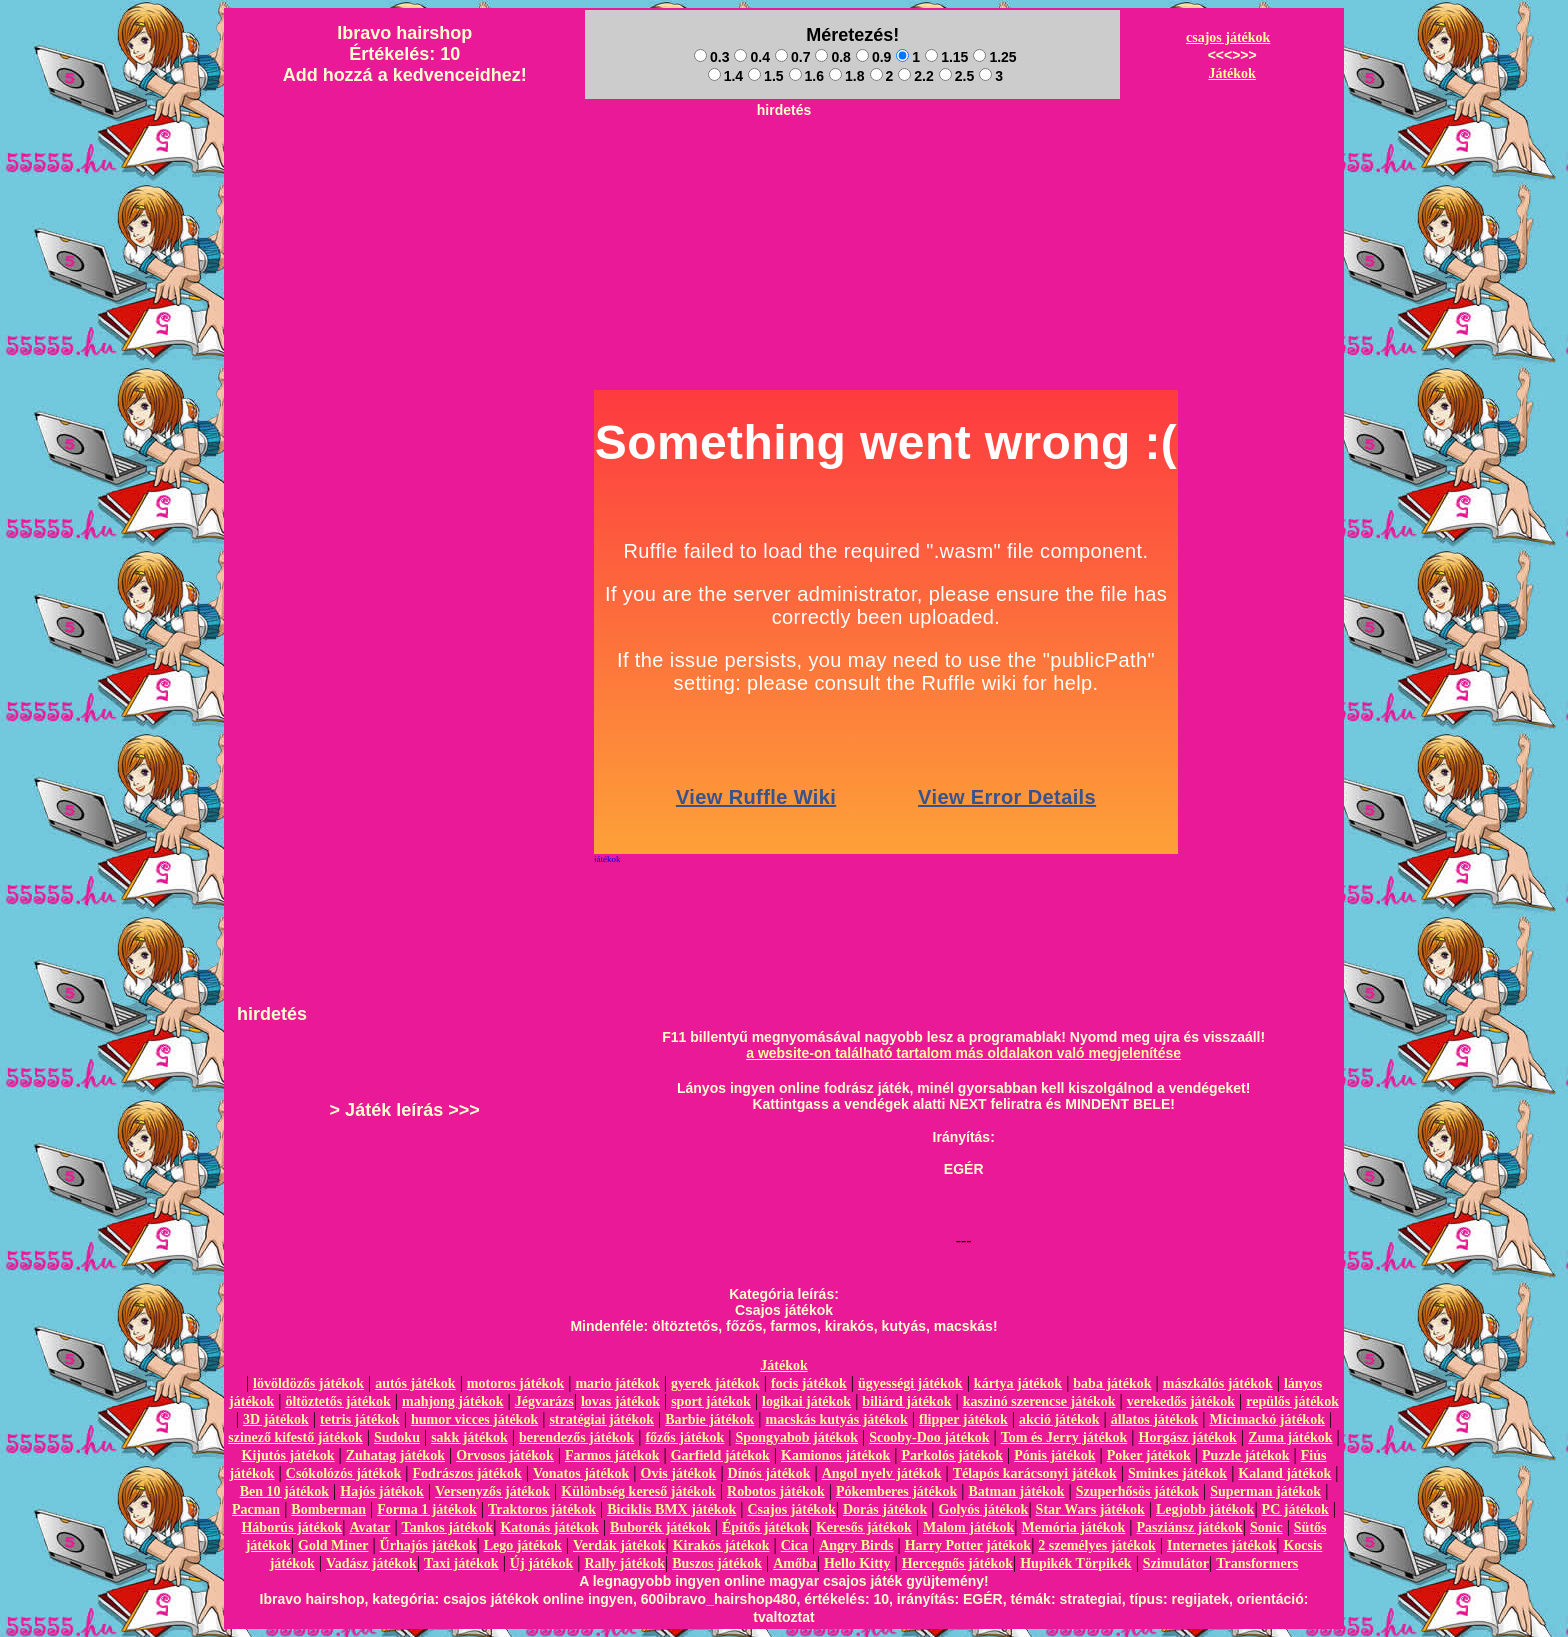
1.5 (765, 76)
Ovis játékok (679, 1473)
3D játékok (276, 1419)
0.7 (792, 57)
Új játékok (541, 1563)
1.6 (806, 76)
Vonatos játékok (581, 1473)
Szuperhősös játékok (1137, 1491)
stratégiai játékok (601, 1419)
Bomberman (328, 1509)
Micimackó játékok (1266, 1419)
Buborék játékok (660, 1527)
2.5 (956, 76)
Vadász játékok (371, 1563)
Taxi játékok (461, 1563)
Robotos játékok (776, 1491)
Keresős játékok (864, 1527)
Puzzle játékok (1245, 1455)
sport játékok (711, 1401)
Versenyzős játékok (492, 1491)
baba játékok (1112, 1383)
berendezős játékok (576, 1437)
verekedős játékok (1181, 1401)
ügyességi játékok (910, 1383)
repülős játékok (1292, 1401)
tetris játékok (360, 1419)
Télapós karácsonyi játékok (1035, 1473)
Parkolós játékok (953, 1455)
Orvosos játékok (505, 1455)
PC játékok (1295, 1509)
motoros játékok (515, 1383)
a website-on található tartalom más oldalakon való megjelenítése (963, 1053)
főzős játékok (684, 1437)
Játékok (1231, 73)
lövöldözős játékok (308, 1383)
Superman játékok (1265, 1491)
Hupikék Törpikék (1075, 1563)
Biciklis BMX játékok (671, 1509)
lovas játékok (620, 1401)
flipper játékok (963, 1419)
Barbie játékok (709, 1419)
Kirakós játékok (721, 1545)
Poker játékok (1149, 1455)
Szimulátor (1176, 1563)
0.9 (873, 57)
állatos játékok (1155, 1419)
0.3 (711, 57)
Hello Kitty (857, 1563)
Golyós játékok (984, 1509)
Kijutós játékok (288, 1455)
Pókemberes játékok (896, 1491)
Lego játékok (523, 1545)
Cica (794, 1545)
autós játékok (415, 1383)
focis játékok (809, 1383)
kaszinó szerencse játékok (1039, 1401)
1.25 (994, 57)
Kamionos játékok (835, 1455)
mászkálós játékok (1218, 1383)
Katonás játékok (549, 1527)
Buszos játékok (717, 1563)
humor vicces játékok (474, 1419)
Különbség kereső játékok (638, 1491)
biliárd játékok (906, 1401)
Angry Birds (856, 1545)
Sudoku (397, 1437)
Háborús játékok (291, 1527)
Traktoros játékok (542, 1509)
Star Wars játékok (1090, 1509)
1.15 (946, 57)
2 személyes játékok (1096, 1545)
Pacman (256, 1509)
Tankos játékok (448, 1527)
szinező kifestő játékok (295, 1437)
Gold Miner (333, 1545)
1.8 (846, 76)
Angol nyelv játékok (882, 1473)
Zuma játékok (1290, 1437)
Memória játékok (1074, 1527)
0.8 (832, 57)
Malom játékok (968, 1527)
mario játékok (617, 1383)
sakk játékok (469, 1437)
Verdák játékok (619, 1545)
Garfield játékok (720, 1455)
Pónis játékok (1054, 1455)
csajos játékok (1228, 37)
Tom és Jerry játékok (1064, 1437)
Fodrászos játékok (467, 1473)
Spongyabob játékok (797, 1437)
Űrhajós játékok (428, 1545)
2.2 (915, 76)
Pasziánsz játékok (1190, 1527)
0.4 (751, 57)
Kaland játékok (1284, 1473)
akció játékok (1059, 1419)
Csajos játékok (791, 1509)
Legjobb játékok (1205, 1509)
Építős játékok (765, 1527)
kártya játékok (1018, 1383)
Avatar (369, 1527)
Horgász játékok (1188, 1437)
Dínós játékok (769, 1473)
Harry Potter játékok (968, 1545)
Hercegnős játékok (957, 1563)
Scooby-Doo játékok (929, 1437)
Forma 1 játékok (427, 1509)
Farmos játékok (612, 1455)
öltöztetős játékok (337, 1401)
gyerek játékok (715, 1383)
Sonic (1266, 1527)
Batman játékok (1017, 1491)
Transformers (1257, 1563)
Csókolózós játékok (344, 1473)
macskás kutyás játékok (836, 1419)
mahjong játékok (453, 1401)
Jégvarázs (544, 1401)
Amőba (795, 1563)
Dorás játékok (885, 1509)
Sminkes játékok (1177, 1473)
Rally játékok (624, 1563)
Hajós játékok (382, 1491)
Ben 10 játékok (284, 1491)
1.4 (725, 76)
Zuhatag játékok (395, 1455)
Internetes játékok (1221, 1545)
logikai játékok (806, 1401)
